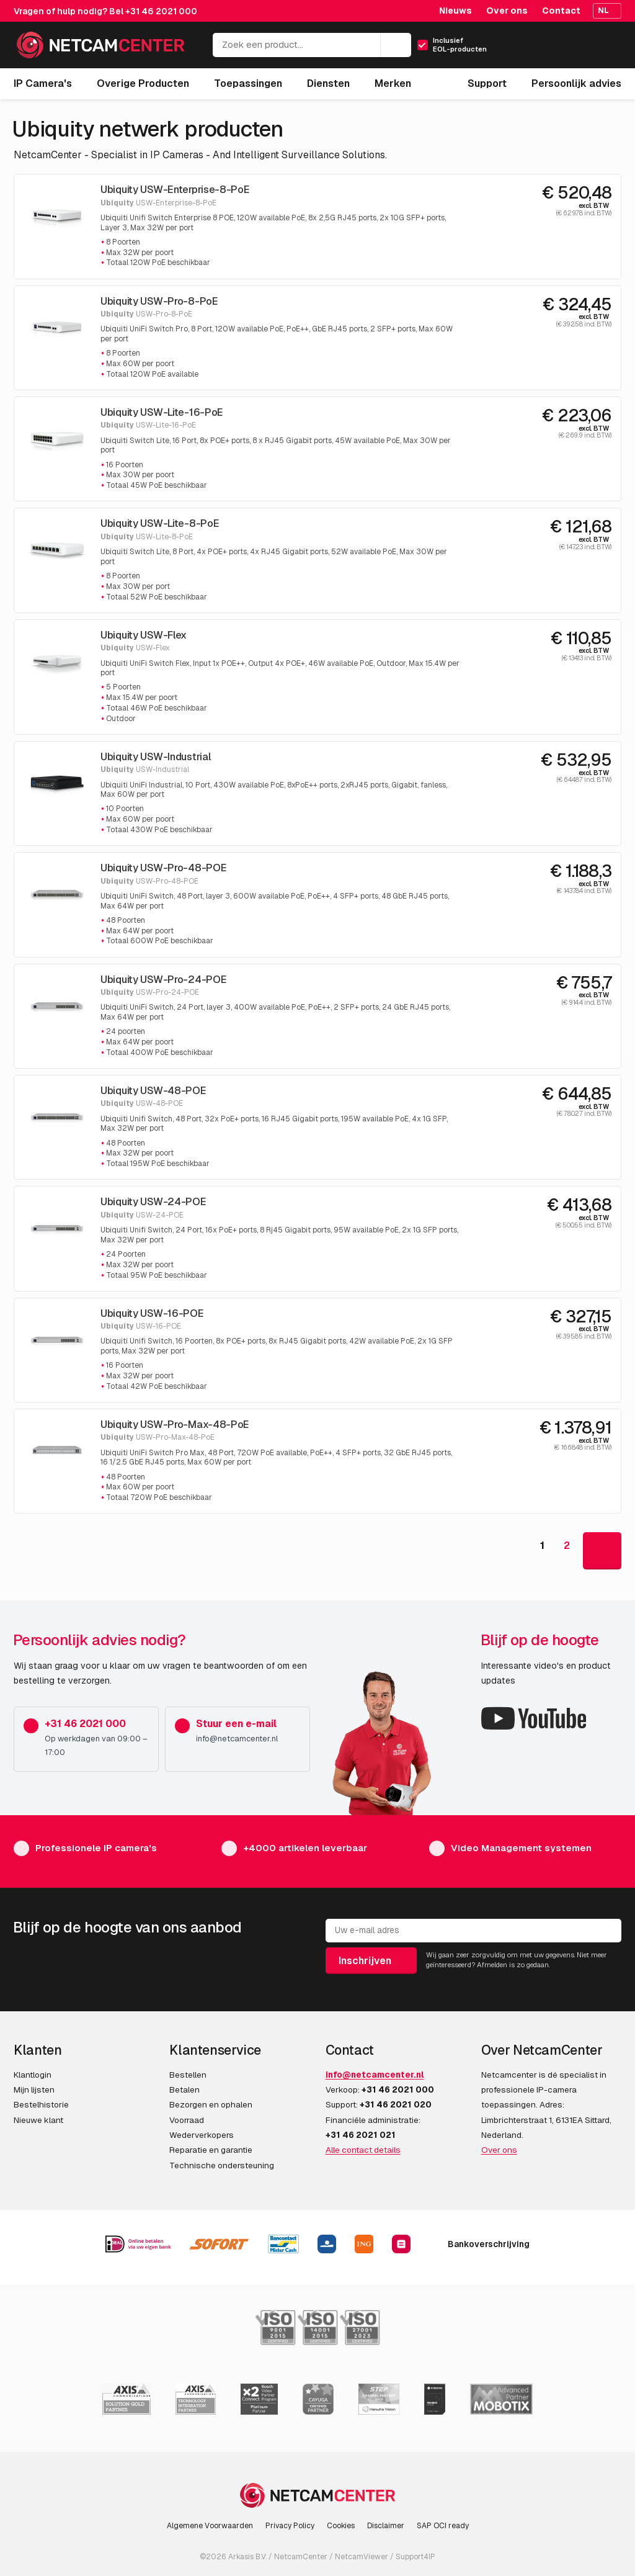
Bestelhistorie (41, 2104)
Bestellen (187, 2074)
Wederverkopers (201, 2134)
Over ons (507, 10)
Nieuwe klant (38, 2119)
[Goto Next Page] (602, 1550)
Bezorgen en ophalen (210, 2104)
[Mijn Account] (558, 48)
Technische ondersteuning (221, 2165)
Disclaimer (385, 2526)
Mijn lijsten (34, 2089)
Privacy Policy (289, 2526)
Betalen (184, 2089)
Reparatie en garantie (210, 2149)
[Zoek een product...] (312, 45)
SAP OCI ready (443, 2526)
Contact (561, 10)
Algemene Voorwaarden (210, 2526)
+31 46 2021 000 (161, 11)
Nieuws (455, 10)
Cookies (341, 2526)
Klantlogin (32, 2074)
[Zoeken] (395, 45)
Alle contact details (363, 2149)
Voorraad (186, 2119)
